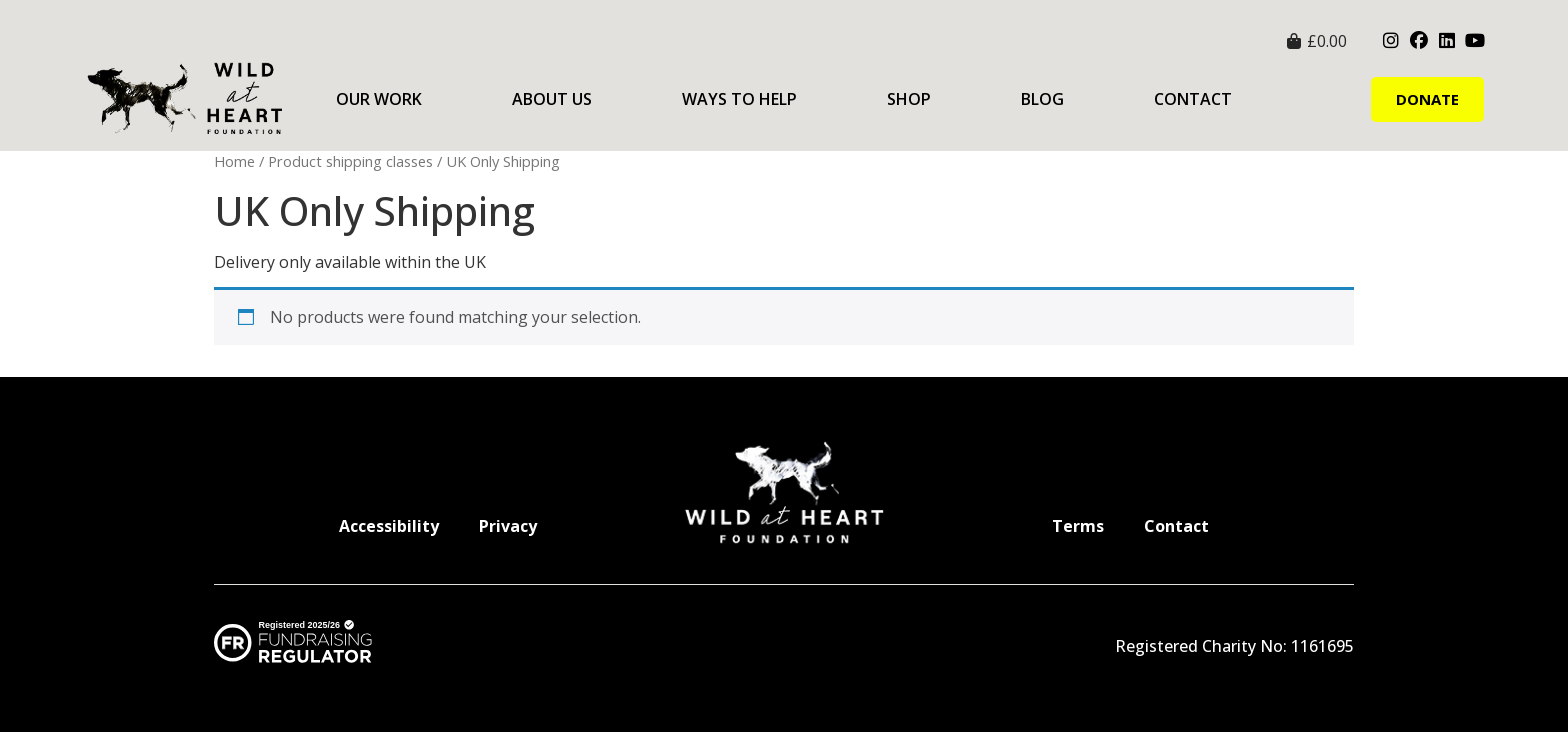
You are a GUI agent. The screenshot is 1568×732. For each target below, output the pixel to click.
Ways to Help (739, 99)
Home (234, 161)
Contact (1193, 99)
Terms (1078, 526)
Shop (909, 99)
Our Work (379, 99)
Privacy (508, 526)
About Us (552, 99)
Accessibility (389, 526)
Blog (1042, 99)
